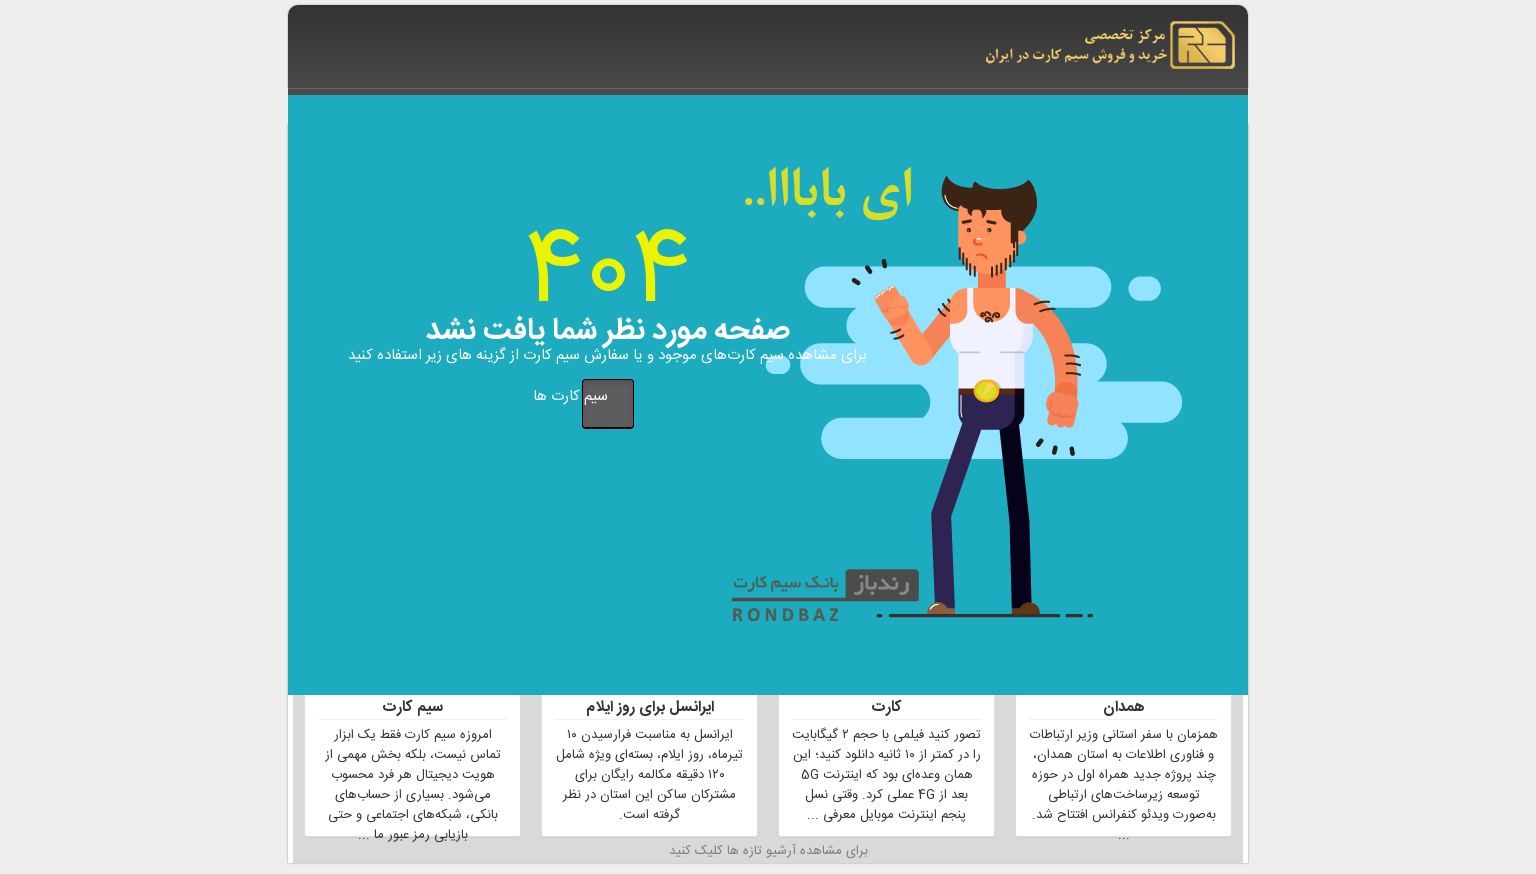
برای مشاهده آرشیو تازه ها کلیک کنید (768, 852)
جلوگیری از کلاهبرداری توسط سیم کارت (413, 697)
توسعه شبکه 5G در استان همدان (1124, 697)
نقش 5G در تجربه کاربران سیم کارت (887, 697)
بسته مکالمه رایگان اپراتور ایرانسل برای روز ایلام (650, 697)
